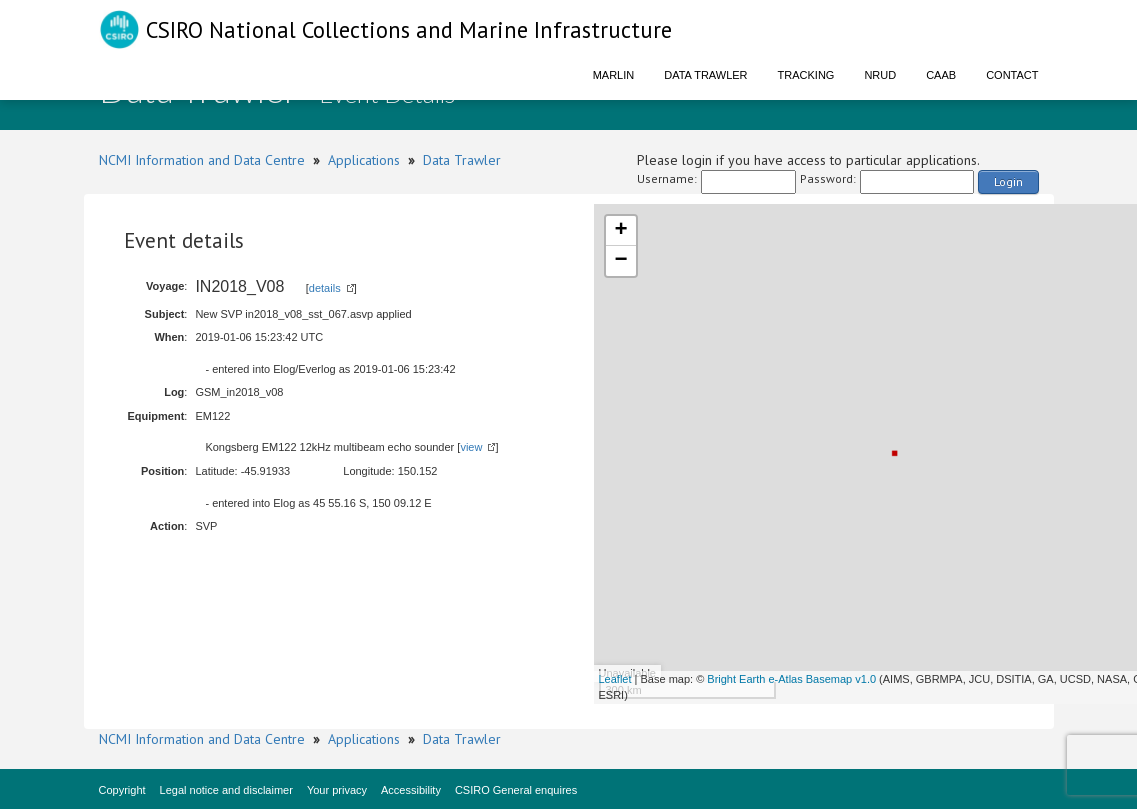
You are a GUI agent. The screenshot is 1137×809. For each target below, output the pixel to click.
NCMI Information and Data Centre (202, 160)
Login (1008, 181)
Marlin (614, 75)
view (471, 447)
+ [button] (620, 231)
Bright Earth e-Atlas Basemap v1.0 (791, 679)
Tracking (806, 75)
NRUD (880, 75)
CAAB (941, 75)
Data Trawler (705, 75)
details (325, 288)
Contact (1012, 75)
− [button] (620, 261)
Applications (364, 160)
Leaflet (615, 679)
